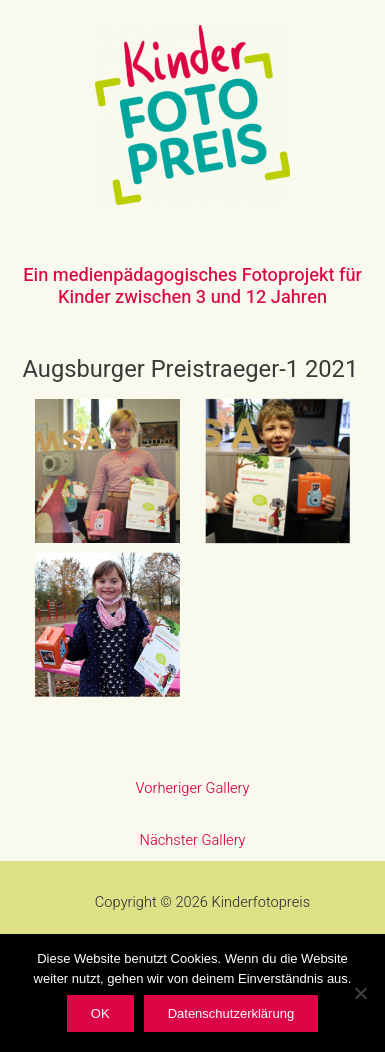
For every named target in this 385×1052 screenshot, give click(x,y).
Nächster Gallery (193, 840)
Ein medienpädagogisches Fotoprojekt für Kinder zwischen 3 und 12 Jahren (192, 286)
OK (100, 1013)
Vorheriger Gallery (193, 788)
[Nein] (360, 993)
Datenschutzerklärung (231, 1013)
